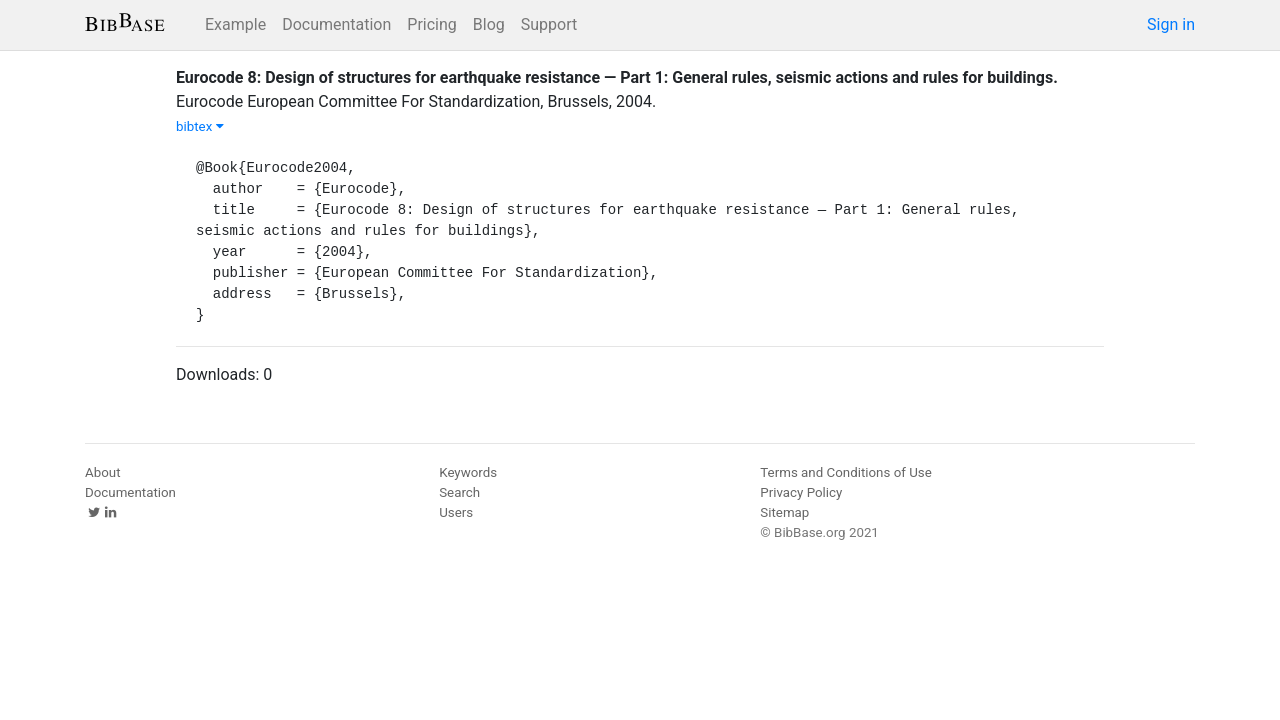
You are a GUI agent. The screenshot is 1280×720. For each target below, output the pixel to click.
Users (456, 512)
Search (459, 492)
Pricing (432, 24)
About (103, 472)
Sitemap (784, 512)
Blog (489, 24)
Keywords (468, 472)
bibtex (200, 126)
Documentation (336, 24)
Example (235, 24)
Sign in (1171, 24)
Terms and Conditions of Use (845, 472)
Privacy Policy (801, 492)
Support (549, 24)
